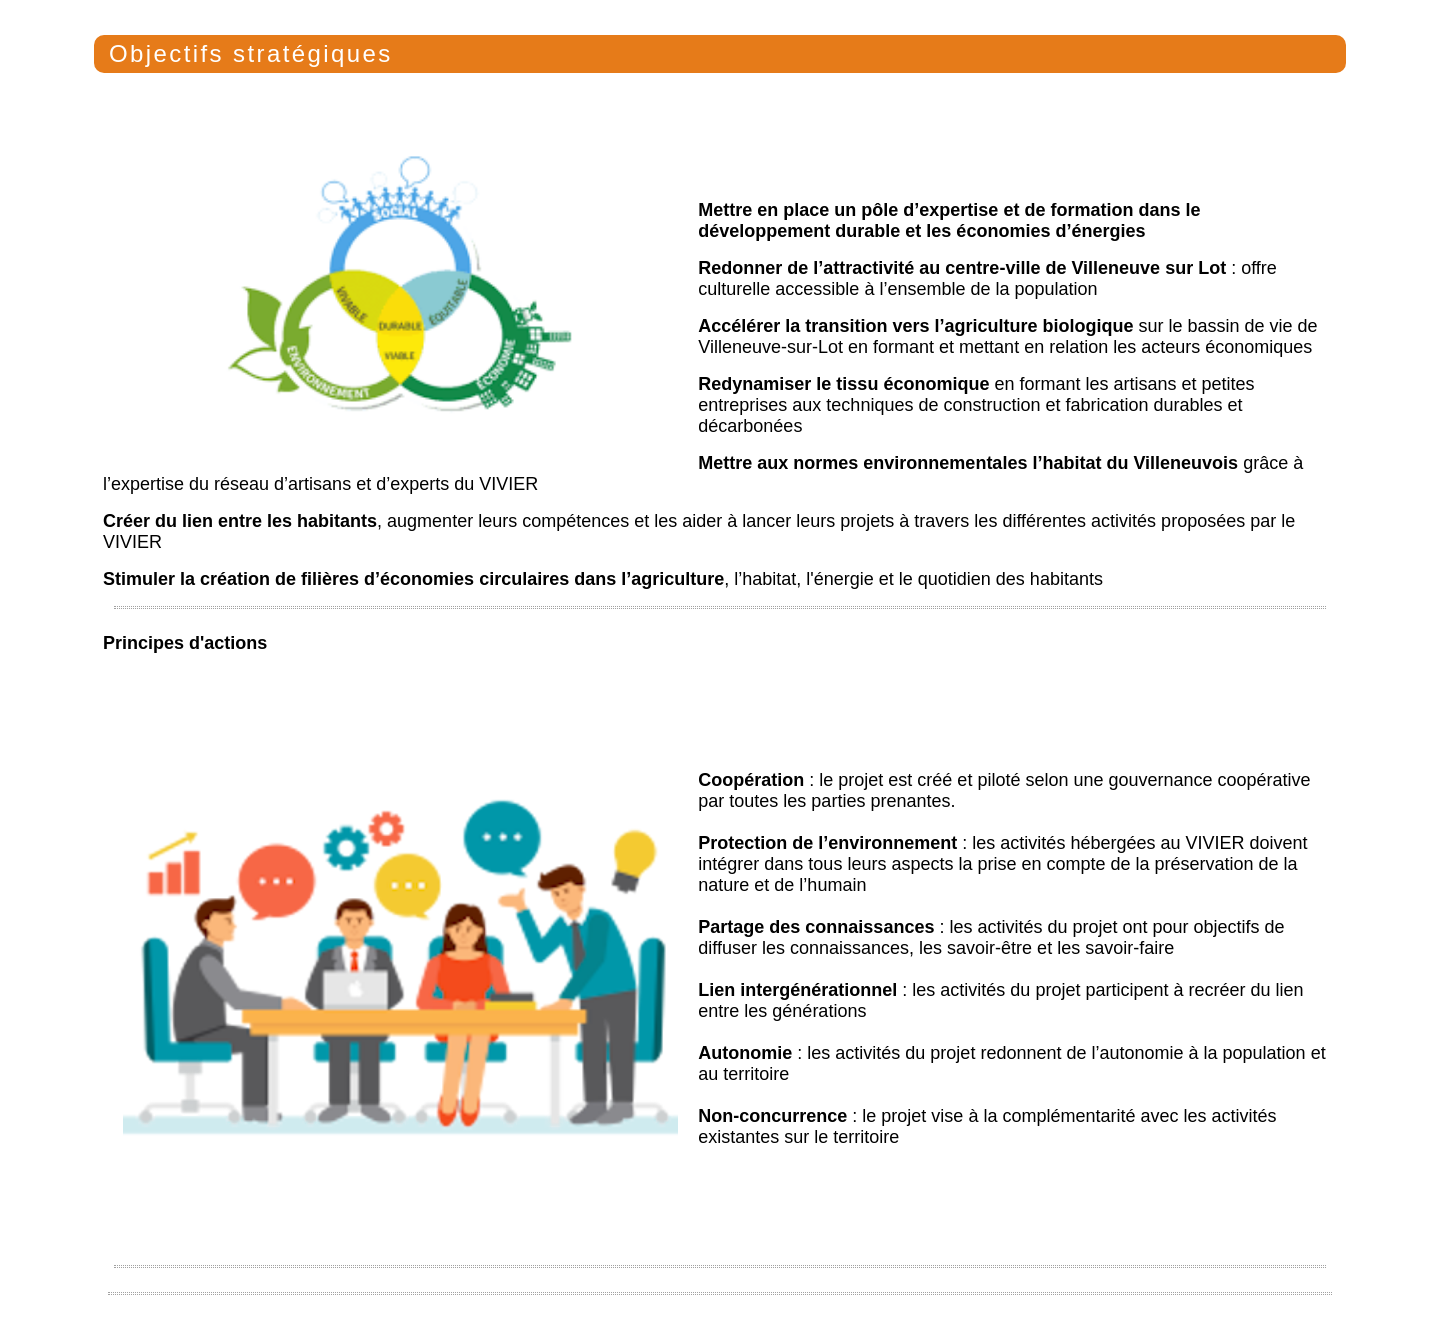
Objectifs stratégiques (251, 53)
